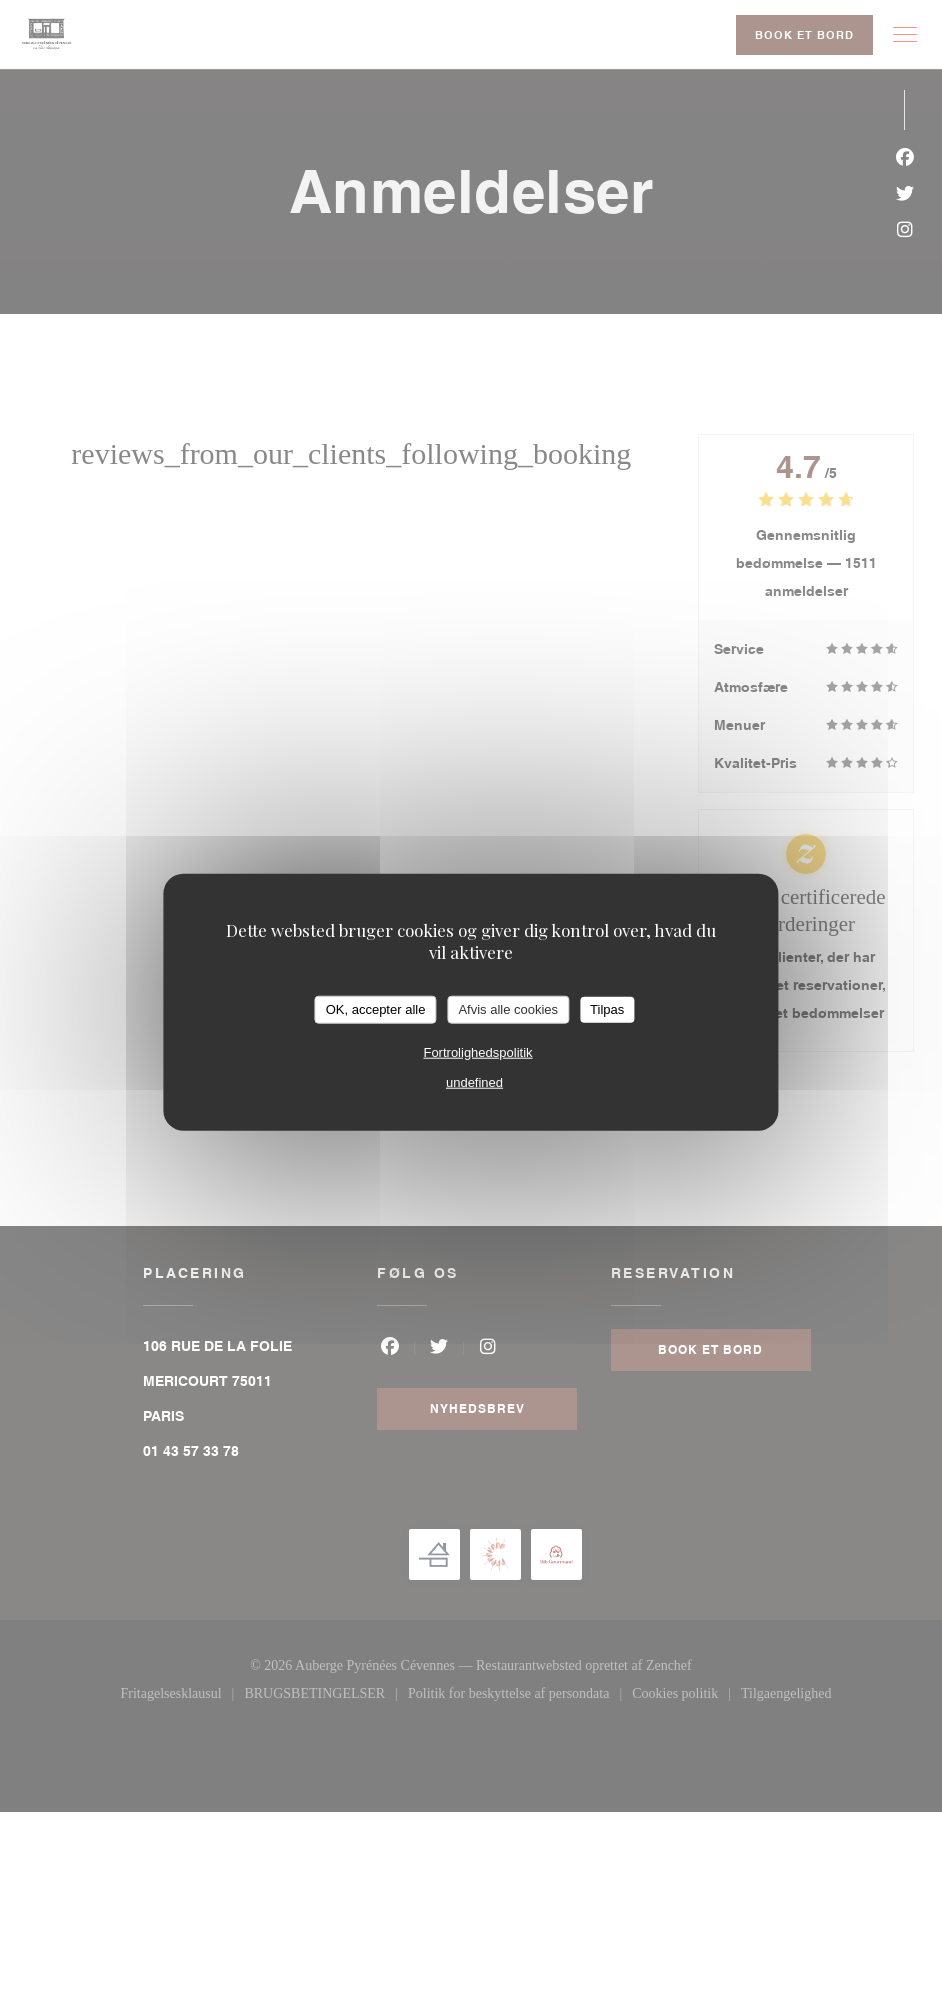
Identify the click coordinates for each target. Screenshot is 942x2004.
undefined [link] (474, 1081)
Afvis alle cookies (508, 1009)
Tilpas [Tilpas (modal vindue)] (607, 1009)
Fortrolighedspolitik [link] (477, 1051)
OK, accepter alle (376, 1009)
